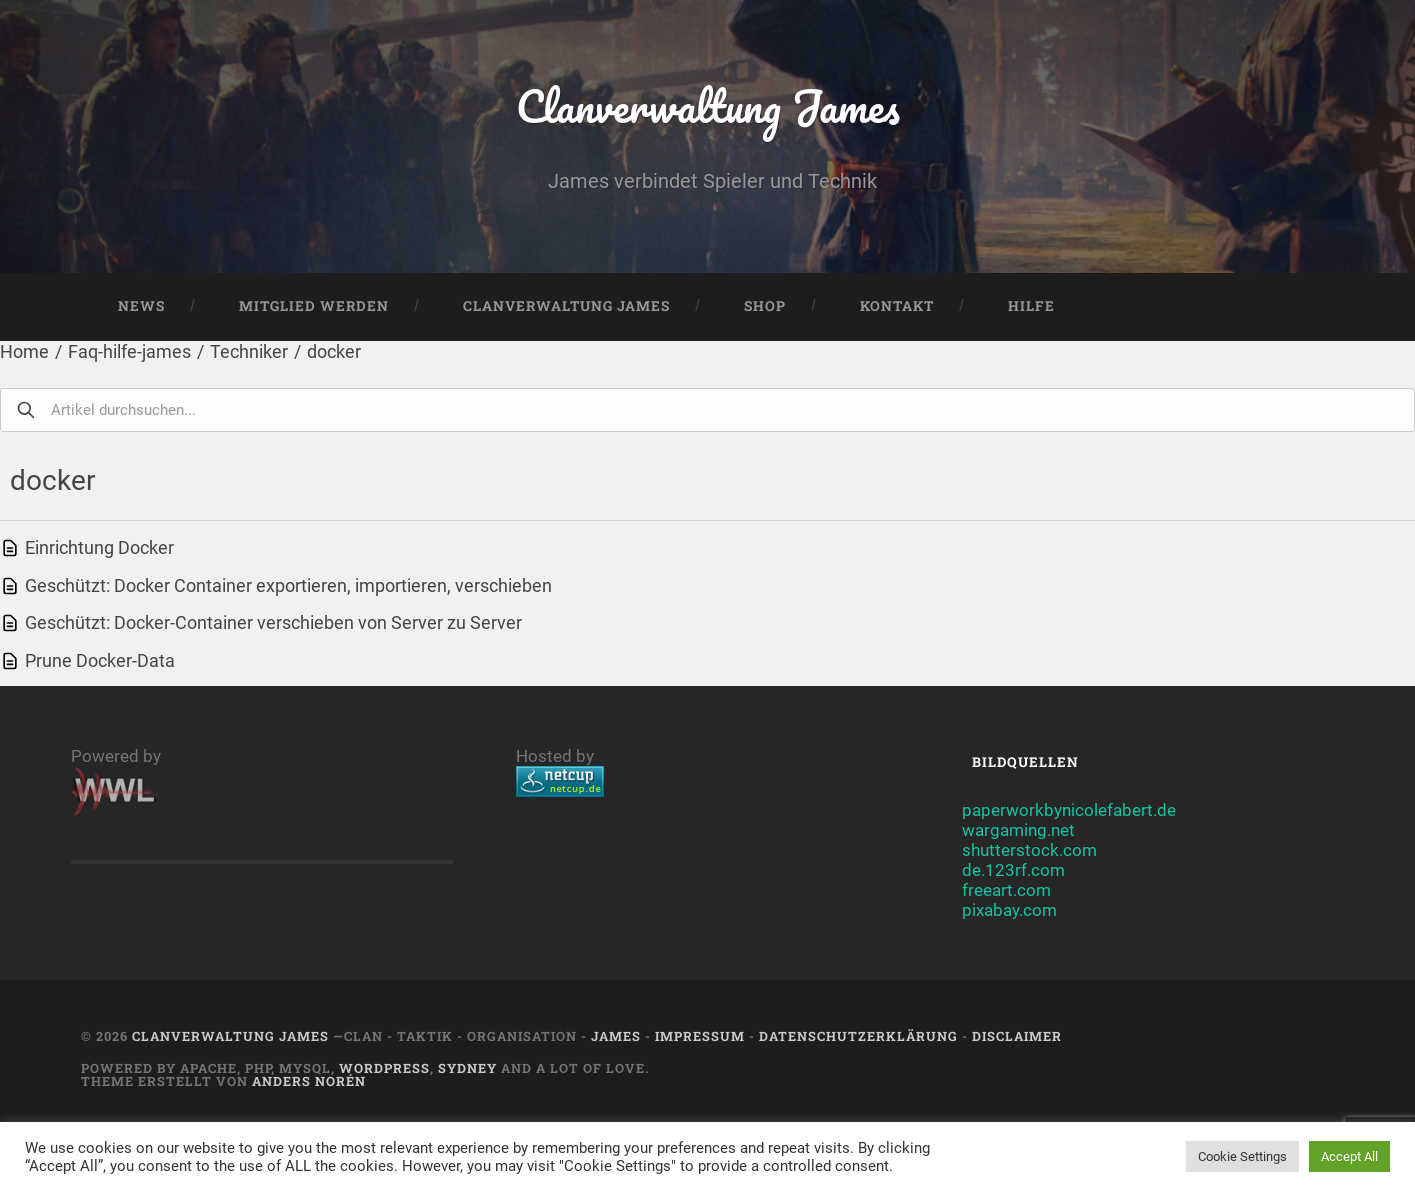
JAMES (616, 1036)
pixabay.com (1009, 910)
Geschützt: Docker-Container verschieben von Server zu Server (273, 622)
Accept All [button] (1349, 1156)
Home (24, 351)
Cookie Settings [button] (1242, 1156)
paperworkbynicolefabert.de (1069, 810)
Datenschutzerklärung (858, 1036)
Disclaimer (1017, 1036)
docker (334, 351)
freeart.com (1006, 890)
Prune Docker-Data (100, 660)
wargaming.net (1018, 830)
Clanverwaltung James (707, 105)
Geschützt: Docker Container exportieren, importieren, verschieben (288, 585)
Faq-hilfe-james (129, 351)
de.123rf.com (1013, 870)
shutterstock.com (1029, 850)
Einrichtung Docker (99, 547)
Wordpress (384, 1068)
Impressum (700, 1036)
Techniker (249, 351)
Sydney (467, 1068)
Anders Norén (309, 1081)
